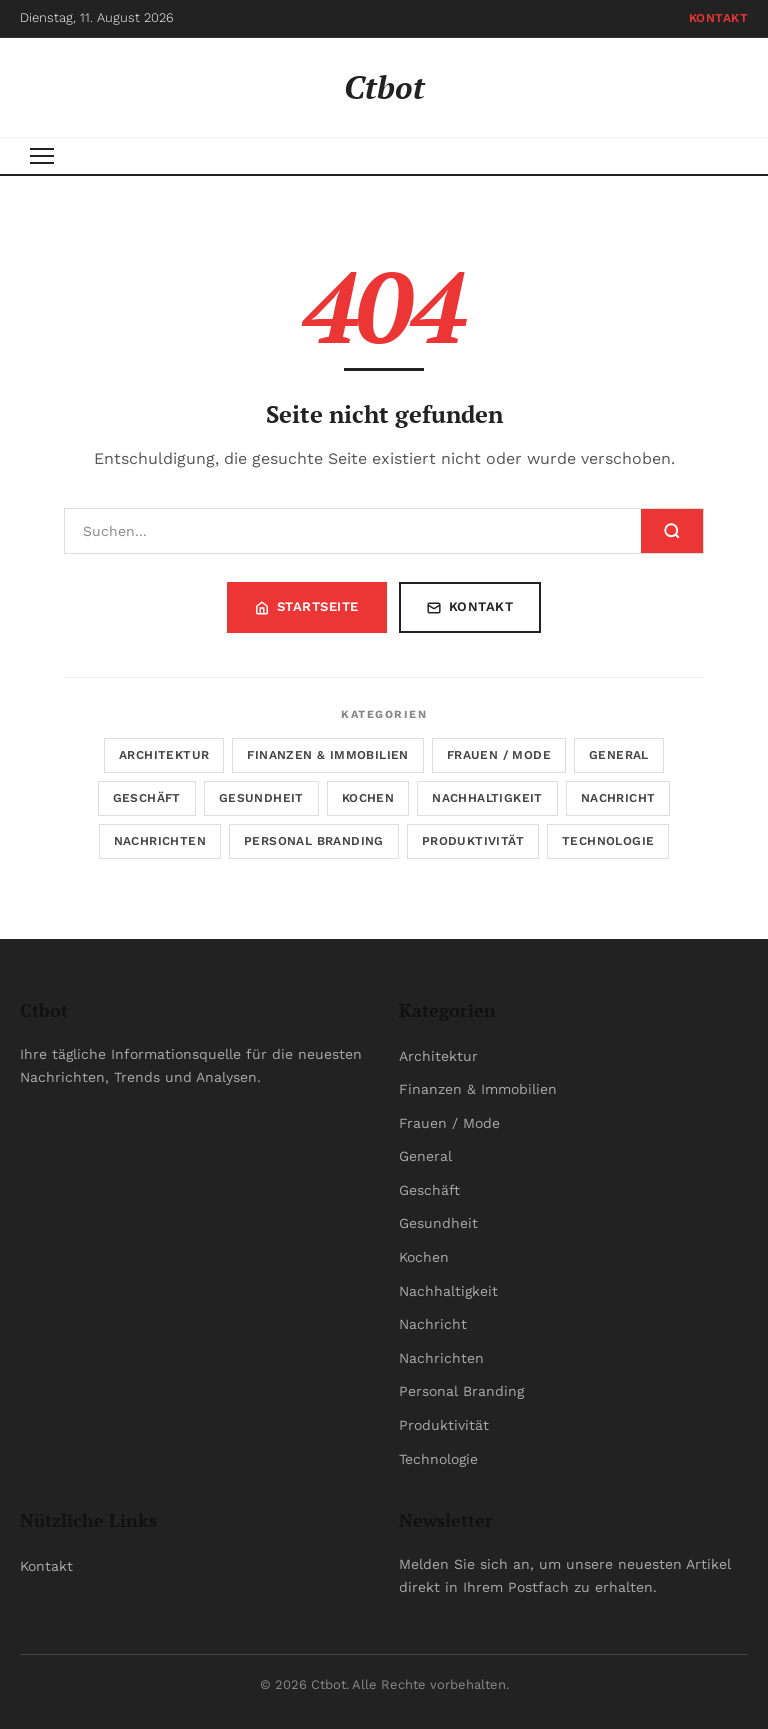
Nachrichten (160, 841)
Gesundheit (261, 798)
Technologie (608, 841)
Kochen (368, 798)
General (619, 755)
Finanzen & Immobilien (327, 755)
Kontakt (719, 18)
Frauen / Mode (499, 755)
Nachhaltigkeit (487, 798)
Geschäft (147, 798)
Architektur (164, 755)
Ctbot (384, 87)
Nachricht (618, 798)
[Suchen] (353, 531)
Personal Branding (314, 841)
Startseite (307, 606)
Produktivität (473, 841)
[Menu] (42, 156)
